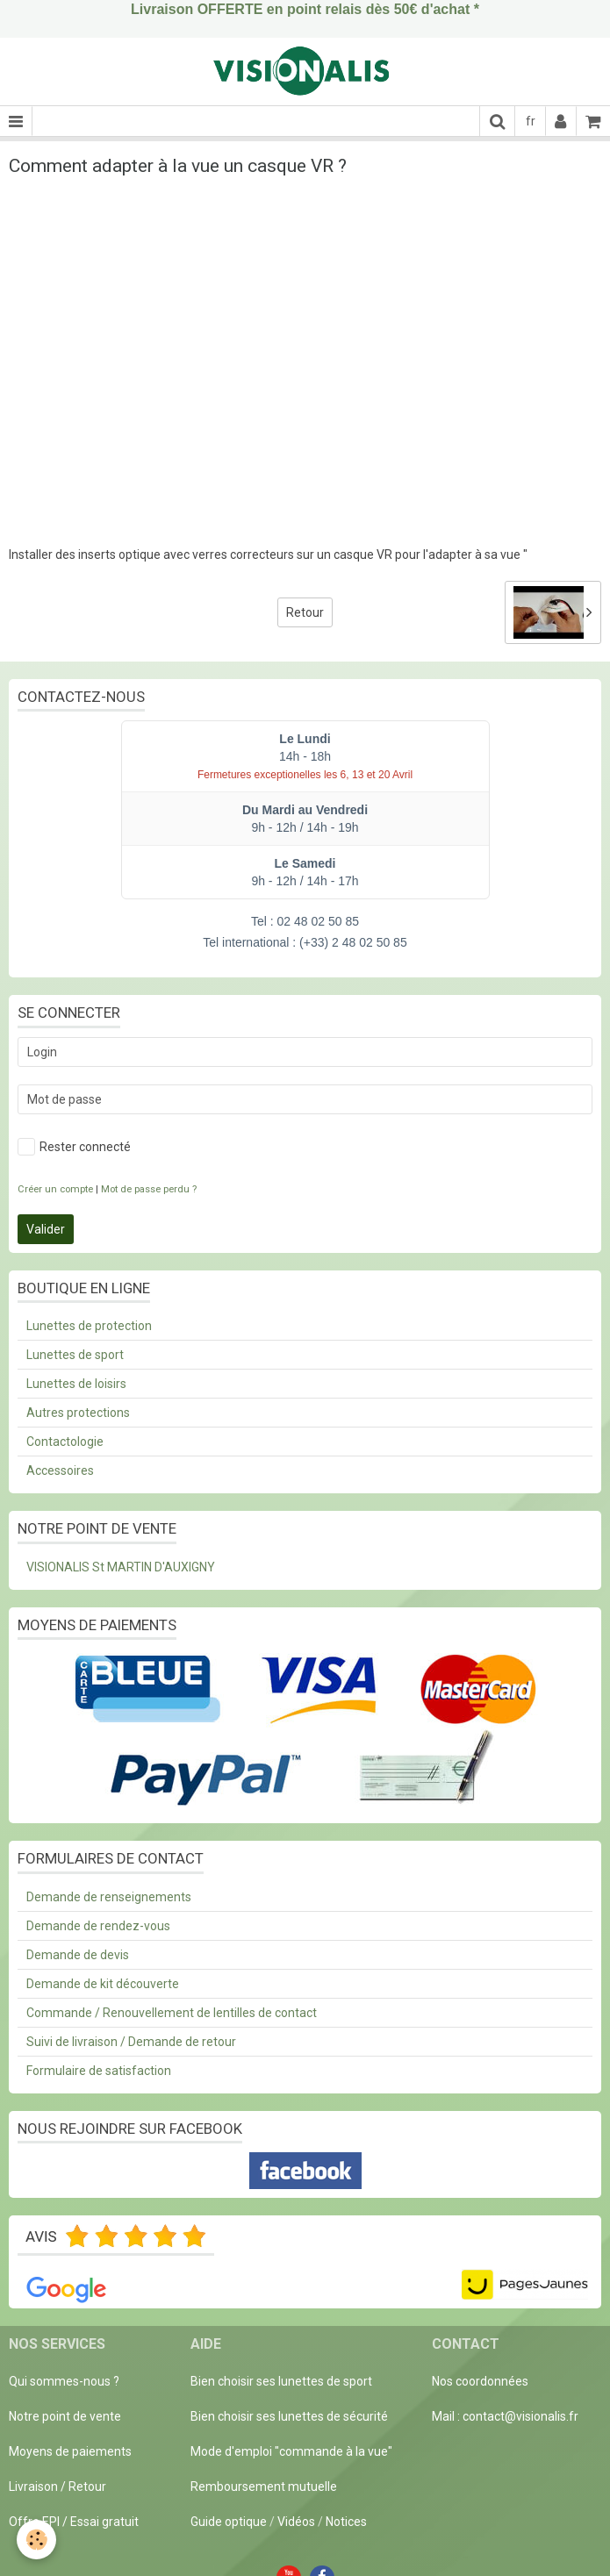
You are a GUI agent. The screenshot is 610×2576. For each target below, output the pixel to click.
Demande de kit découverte (102, 1984)
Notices (346, 2522)
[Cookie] (37, 2539)
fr (530, 121)
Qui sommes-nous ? (64, 2381)
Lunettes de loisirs (76, 1384)
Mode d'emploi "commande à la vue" (291, 2451)
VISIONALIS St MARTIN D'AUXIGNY (120, 1567)
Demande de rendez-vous (98, 1926)
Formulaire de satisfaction (98, 2071)
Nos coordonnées (480, 2381)
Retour (305, 612)
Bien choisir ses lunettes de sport (281, 2381)
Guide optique (229, 2522)
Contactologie (65, 1442)
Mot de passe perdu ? (149, 1189)
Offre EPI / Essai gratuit (74, 2522)
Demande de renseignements (108, 1897)
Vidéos (296, 2522)
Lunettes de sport (75, 1355)
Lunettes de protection (89, 1326)
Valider (45, 1229)
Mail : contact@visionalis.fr (505, 2416)
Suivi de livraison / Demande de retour (131, 2042)
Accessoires (60, 1470)
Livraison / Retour (57, 2486)
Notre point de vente (65, 2416)
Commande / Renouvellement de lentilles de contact (171, 2013)
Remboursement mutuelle (263, 2486)
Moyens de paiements (70, 2451)
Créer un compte (55, 1189)
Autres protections (78, 1413)
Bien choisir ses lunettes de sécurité (289, 2416)
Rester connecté (74, 1147)
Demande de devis (77, 1955)
